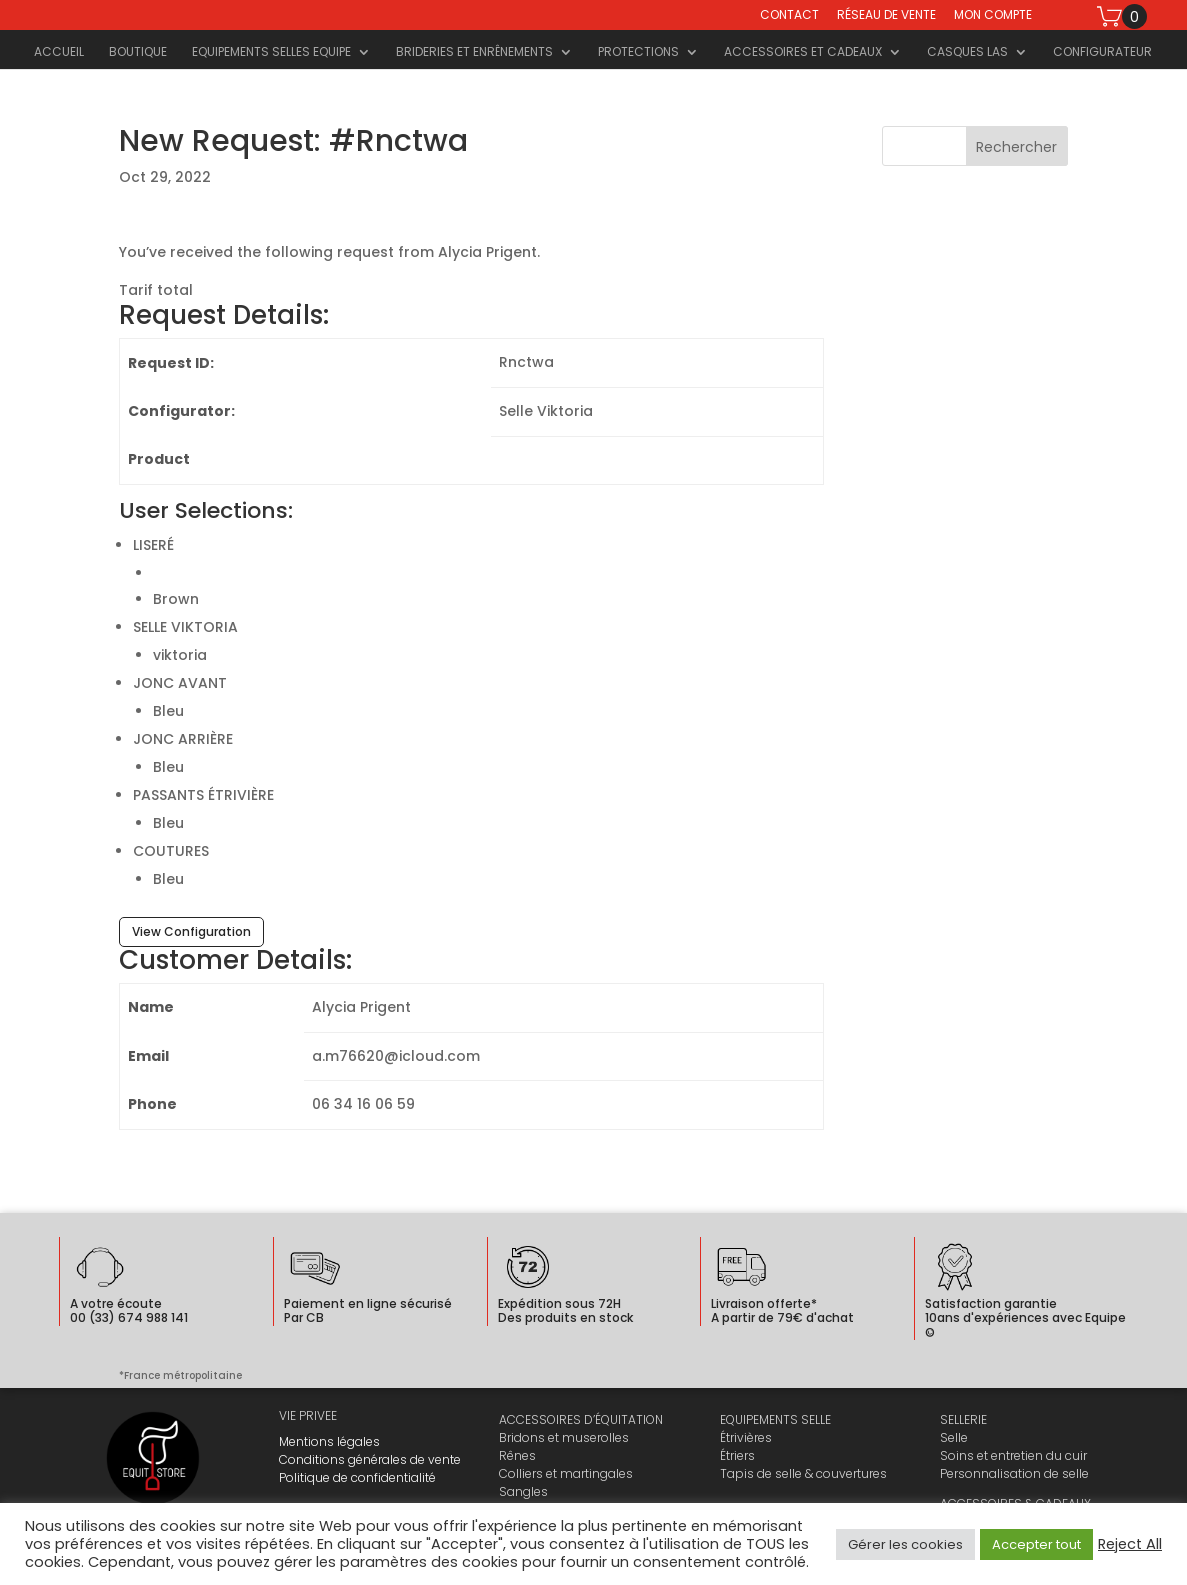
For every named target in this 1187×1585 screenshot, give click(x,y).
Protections (638, 52)
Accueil (59, 52)
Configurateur (1102, 52)
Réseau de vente (886, 16)
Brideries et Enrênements (474, 52)
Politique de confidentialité (357, 1477)
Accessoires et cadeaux (803, 52)
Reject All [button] (1130, 1544)
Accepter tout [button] (1036, 1544)
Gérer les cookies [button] (905, 1544)
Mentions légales (329, 1441)
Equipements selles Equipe (271, 52)
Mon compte (993, 16)
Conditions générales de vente (370, 1459)
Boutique (138, 52)
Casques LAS (967, 52)
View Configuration (191, 931)
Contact (789, 16)
